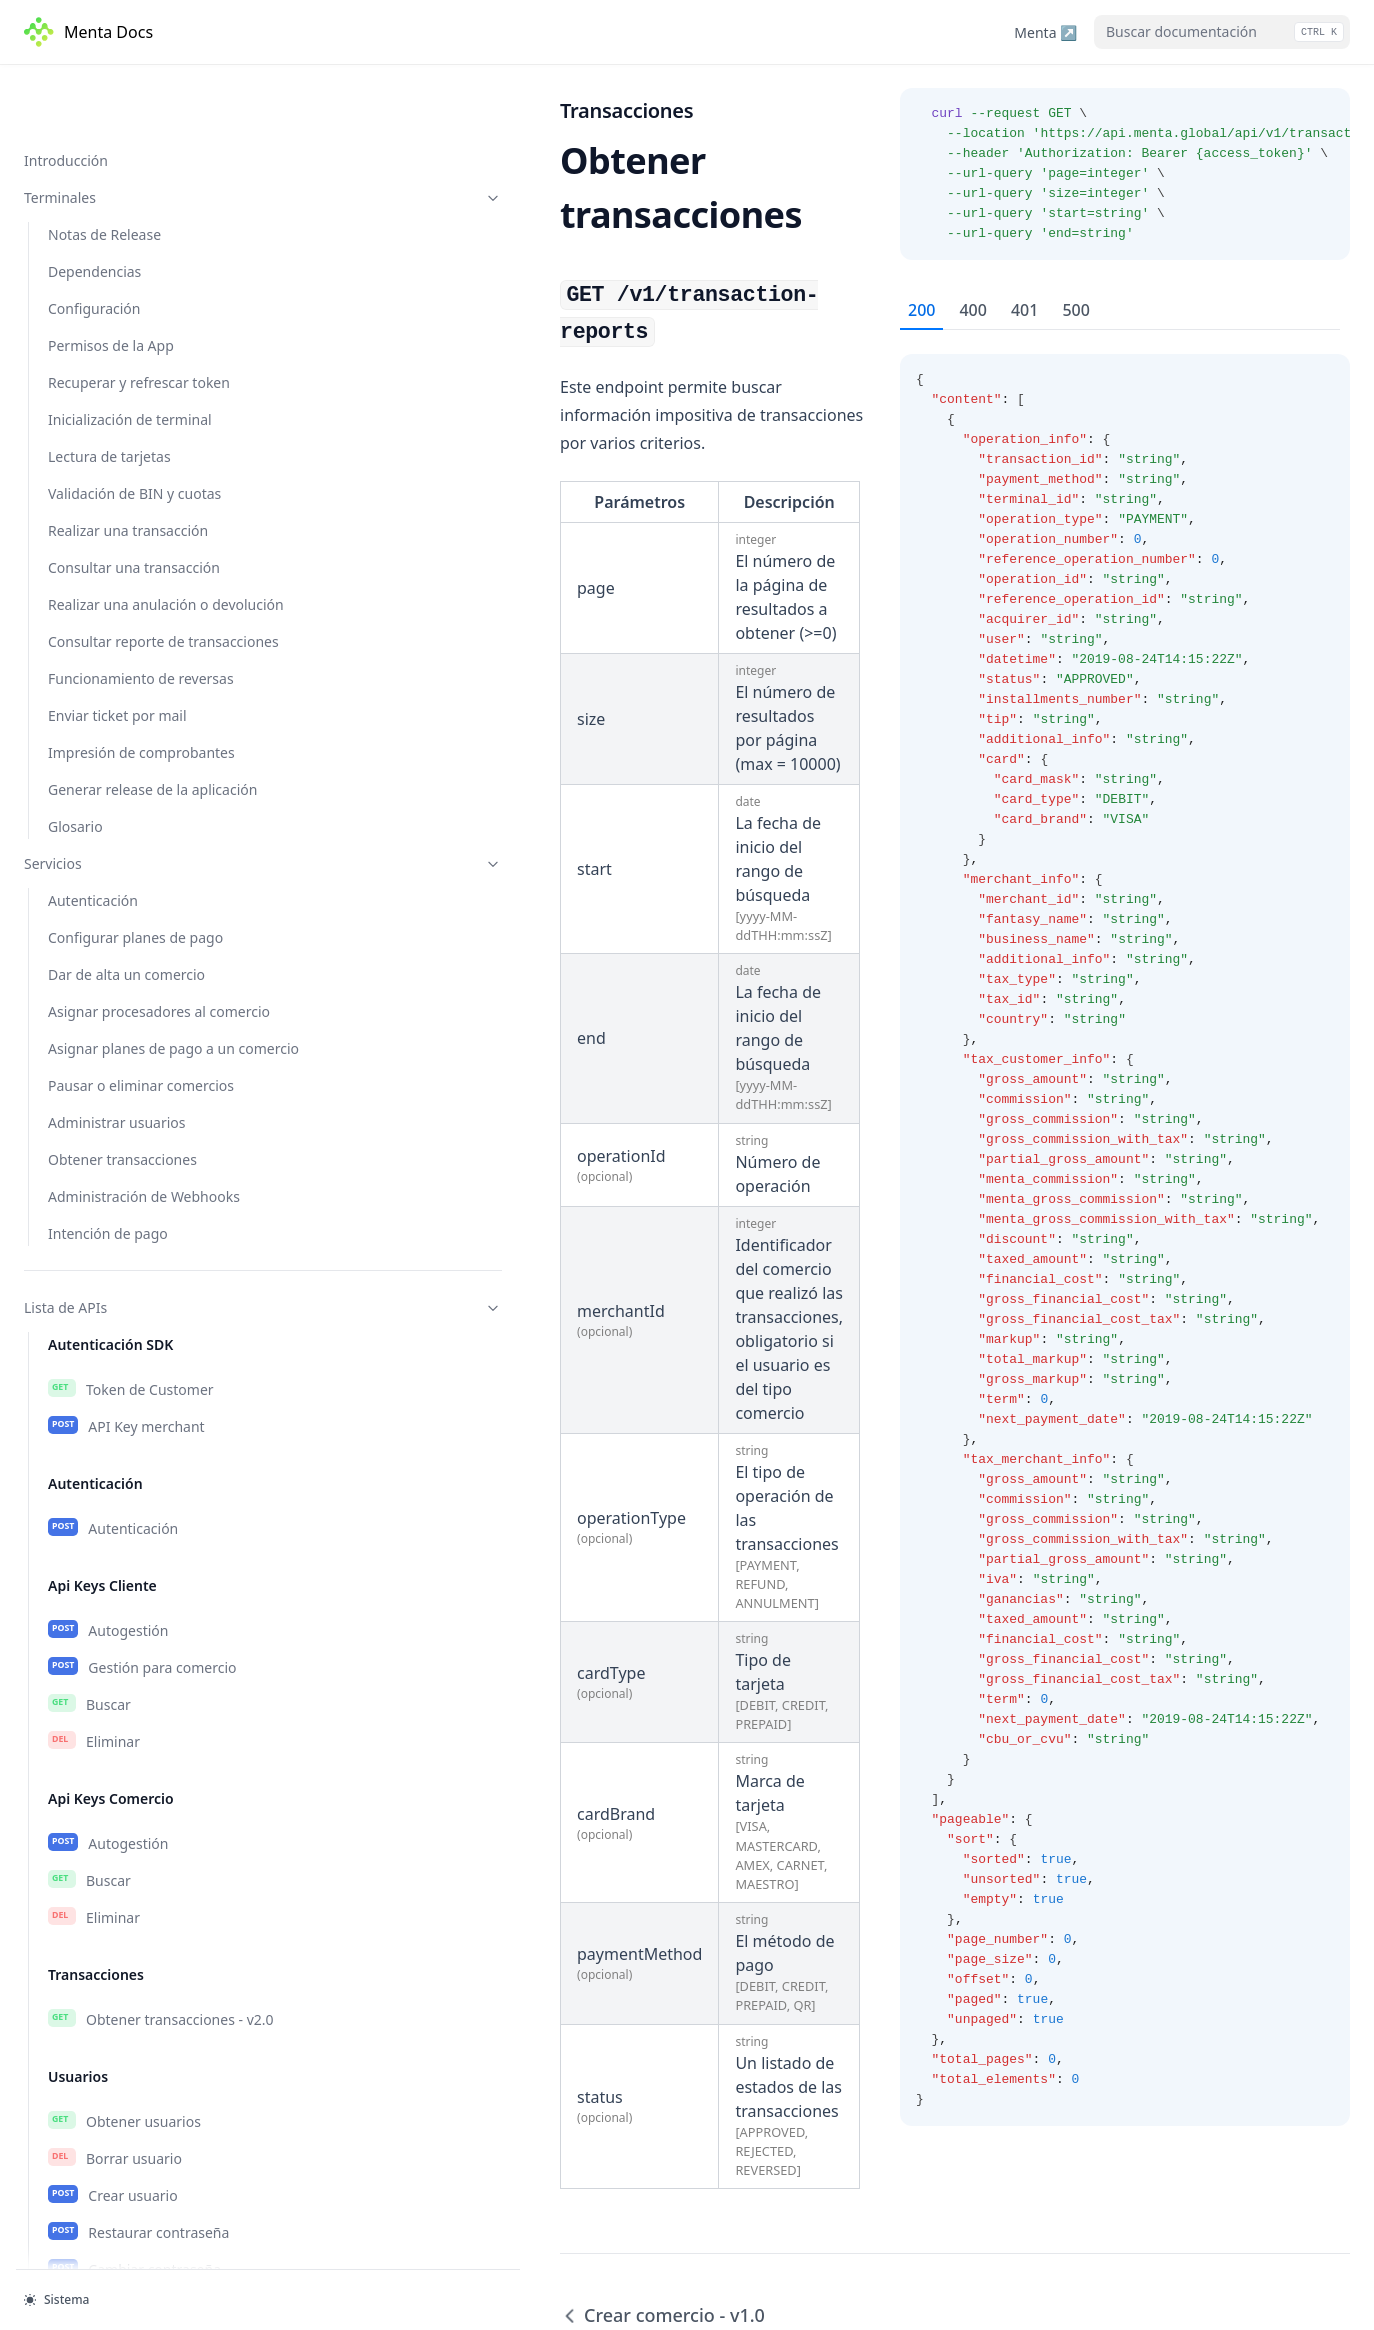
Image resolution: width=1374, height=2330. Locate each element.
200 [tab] (921, 310)
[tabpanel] (1125, 1228)
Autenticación (113, 79)
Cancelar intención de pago (157, 2061)
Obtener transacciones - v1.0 (164, 2237)
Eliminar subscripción (137, 1746)
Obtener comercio (126, 959)
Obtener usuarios (124, 672)
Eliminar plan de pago (139, 1533)
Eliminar (94, 292)
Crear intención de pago (147, 2024)
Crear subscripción (129, 1709)
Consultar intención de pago (160, 2098)
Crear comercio (118, 996)
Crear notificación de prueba (161, 1783)
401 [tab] (1024, 310)
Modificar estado (122, 1033)
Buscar (89, 255)
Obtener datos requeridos (152, 1246)
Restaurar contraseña (138, 783)
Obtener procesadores (140, 1209)
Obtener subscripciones (145, 1672)
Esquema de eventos (139, 1820)
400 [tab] (972, 310)
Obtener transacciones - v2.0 (161, 570)
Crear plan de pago (131, 1459)
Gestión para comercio (142, 218)
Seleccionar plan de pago (150, 1496)
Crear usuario (113, 746)
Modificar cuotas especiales (158, 1107)
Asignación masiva (129, 1570)
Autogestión (108, 181)
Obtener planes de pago (146, 1385)
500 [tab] (1075, 310)
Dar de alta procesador (143, 1283)
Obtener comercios (130, 922)
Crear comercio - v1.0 (137, 2200)
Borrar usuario (115, 709)
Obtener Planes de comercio (160, 1422)
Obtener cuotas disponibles (157, 1070)
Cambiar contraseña (134, 820)
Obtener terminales (131, 1922)
